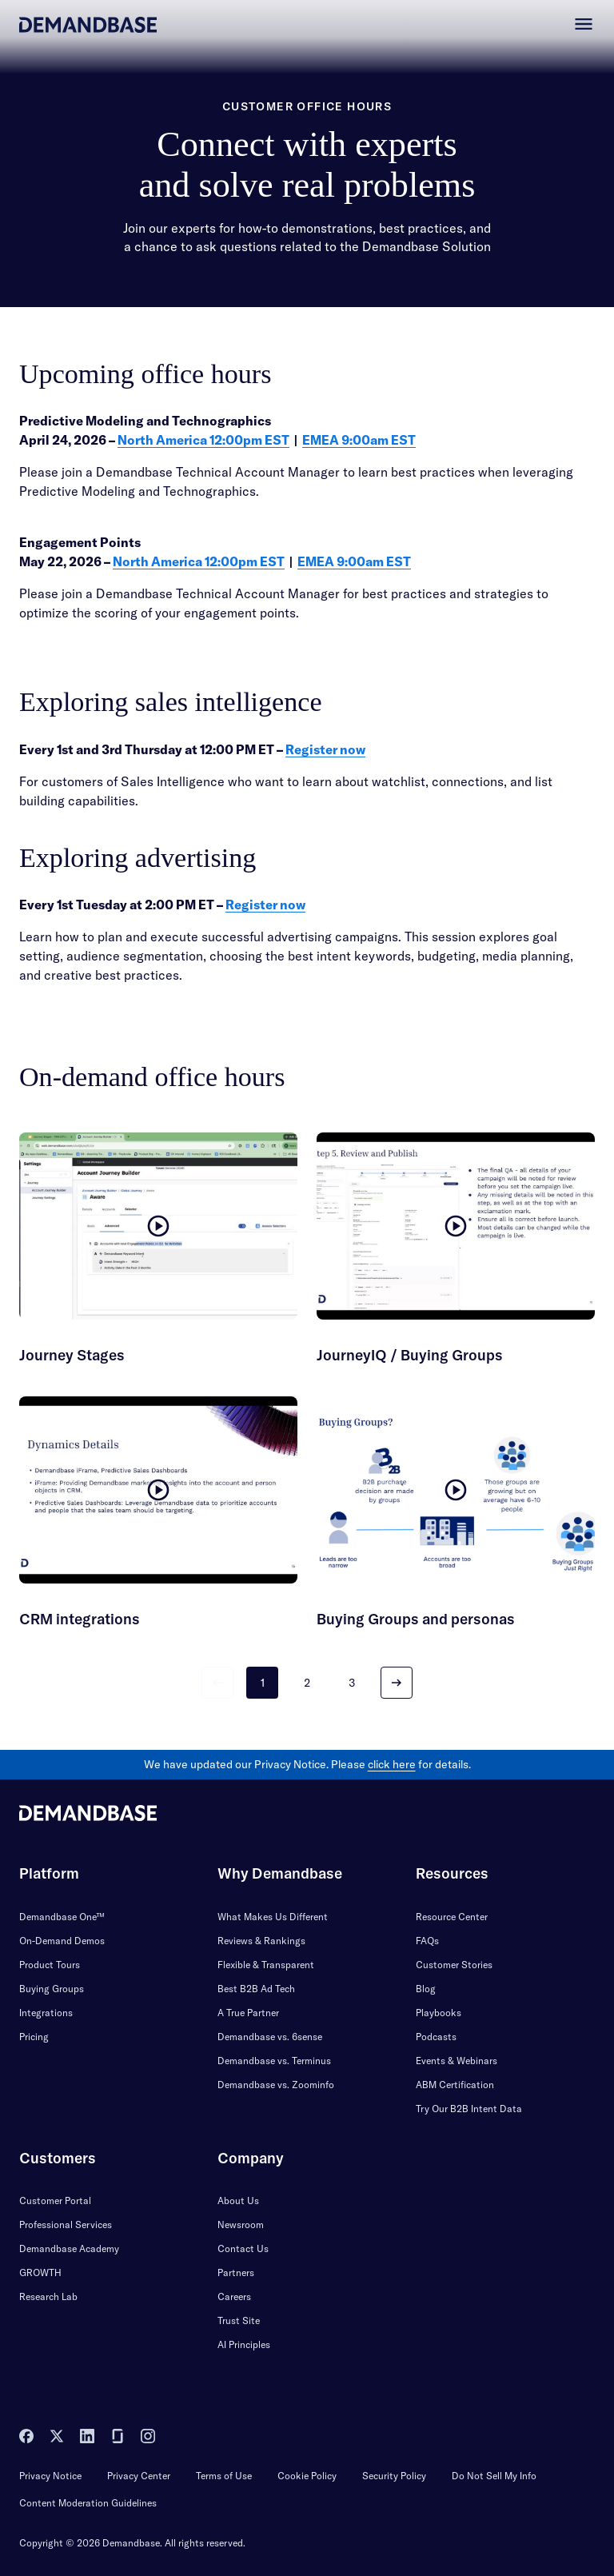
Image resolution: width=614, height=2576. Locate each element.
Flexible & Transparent (265, 1965)
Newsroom (240, 2225)
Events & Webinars (456, 2061)
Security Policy (394, 2476)
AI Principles (243, 2344)
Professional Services (65, 2225)
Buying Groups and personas (416, 1618)
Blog (426, 1989)
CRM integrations (79, 1618)
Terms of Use (224, 2476)
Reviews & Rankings (261, 1941)
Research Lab (48, 2296)
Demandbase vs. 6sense (269, 2037)
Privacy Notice (50, 2476)
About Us (238, 2201)
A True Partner (248, 2013)
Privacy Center (138, 2476)
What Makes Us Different (272, 1917)
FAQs (427, 1941)
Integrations (46, 2013)
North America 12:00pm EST (203, 440)
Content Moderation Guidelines (88, 2503)
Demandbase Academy (69, 2248)
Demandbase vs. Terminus (274, 2061)
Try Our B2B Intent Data (469, 2109)
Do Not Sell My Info (494, 2476)
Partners (235, 2272)
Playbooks (438, 2013)
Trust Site (238, 2320)
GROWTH (40, 2272)
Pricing (34, 2037)
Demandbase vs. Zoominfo (275, 2085)
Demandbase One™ (62, 1917)
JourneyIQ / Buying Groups (410, 1354)
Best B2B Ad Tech (256, 1989)
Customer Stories (454, 1965)
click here (392, 1764)
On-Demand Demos (62, 1941)
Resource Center (452, 1917)
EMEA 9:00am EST (359, 440)
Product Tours (49, 1965)
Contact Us (243, 2248)
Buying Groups (51, 1989)
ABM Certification (455, 2085)
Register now (325, 749)
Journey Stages (72, 1354)
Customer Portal (55, 2201)
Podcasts (436, 2037)
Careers (234, 2296)
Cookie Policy (307, 2476)
